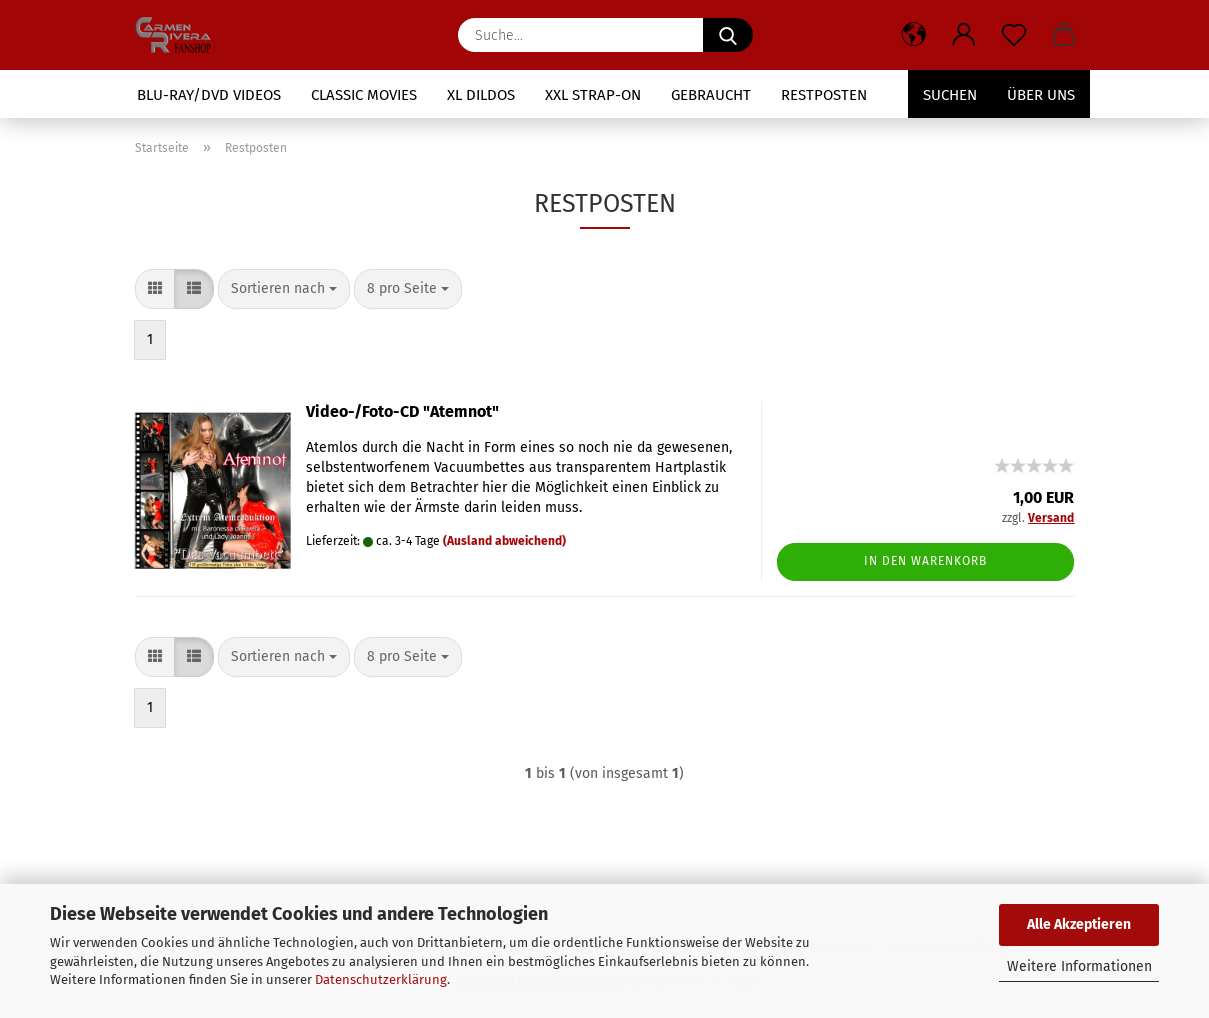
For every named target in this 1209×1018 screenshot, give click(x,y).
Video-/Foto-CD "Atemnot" (402, 411)
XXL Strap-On (593, 95)
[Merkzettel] (1014, 35)
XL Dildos (481, 95)
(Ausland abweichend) (504, 541)
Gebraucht (711, 95)
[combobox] (284, 289)
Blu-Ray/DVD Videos (209, 95)
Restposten (824, 95)
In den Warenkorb (925, 561)
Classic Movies (364, 95)
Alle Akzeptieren (1079, 924)
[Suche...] (728, 35)
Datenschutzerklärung (381, 979)
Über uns (1041, 95)
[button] (914, 35)
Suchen (950, 95)
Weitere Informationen (1079, 966)
